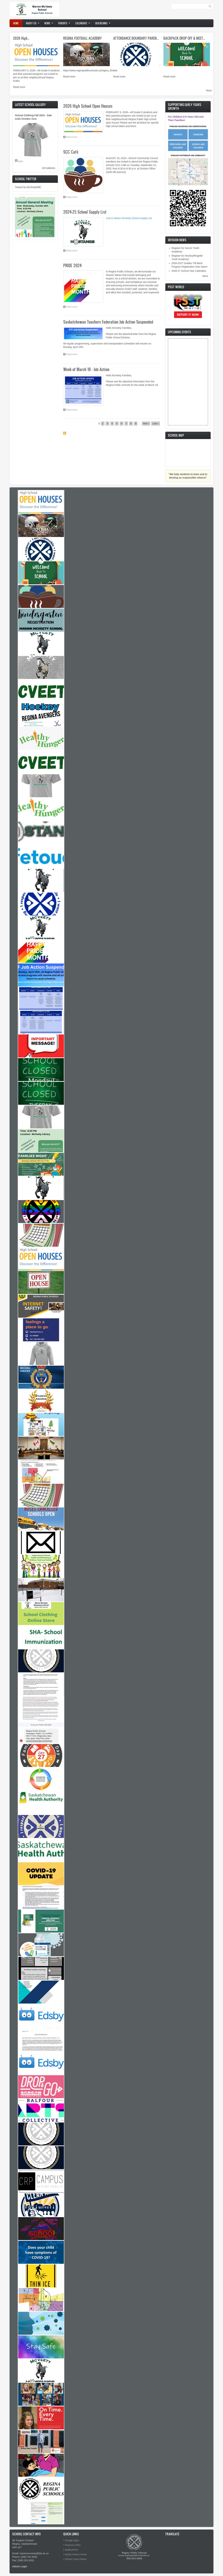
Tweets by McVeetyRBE (28, 187)
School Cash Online (76, 2559)
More (209, 90)
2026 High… (21, 38)
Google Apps (72, 2540)
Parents (62, 23)
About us (31, 23)
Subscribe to (64, 433)
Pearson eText (73, 2545)
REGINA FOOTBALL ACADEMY (82, 38)
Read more (19, 87)
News (47, 23)
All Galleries (48, 168)
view (20, 161)
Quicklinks (101, 23)
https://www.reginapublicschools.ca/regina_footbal (90, 70)
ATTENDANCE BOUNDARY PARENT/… (137, 38)
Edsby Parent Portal (76, 2554)
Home (16, 23)
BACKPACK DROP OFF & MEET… (184, 38)
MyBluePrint (71, 2549)
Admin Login (19, 2566)
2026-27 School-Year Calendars (189, 270)
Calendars (81, 23)
